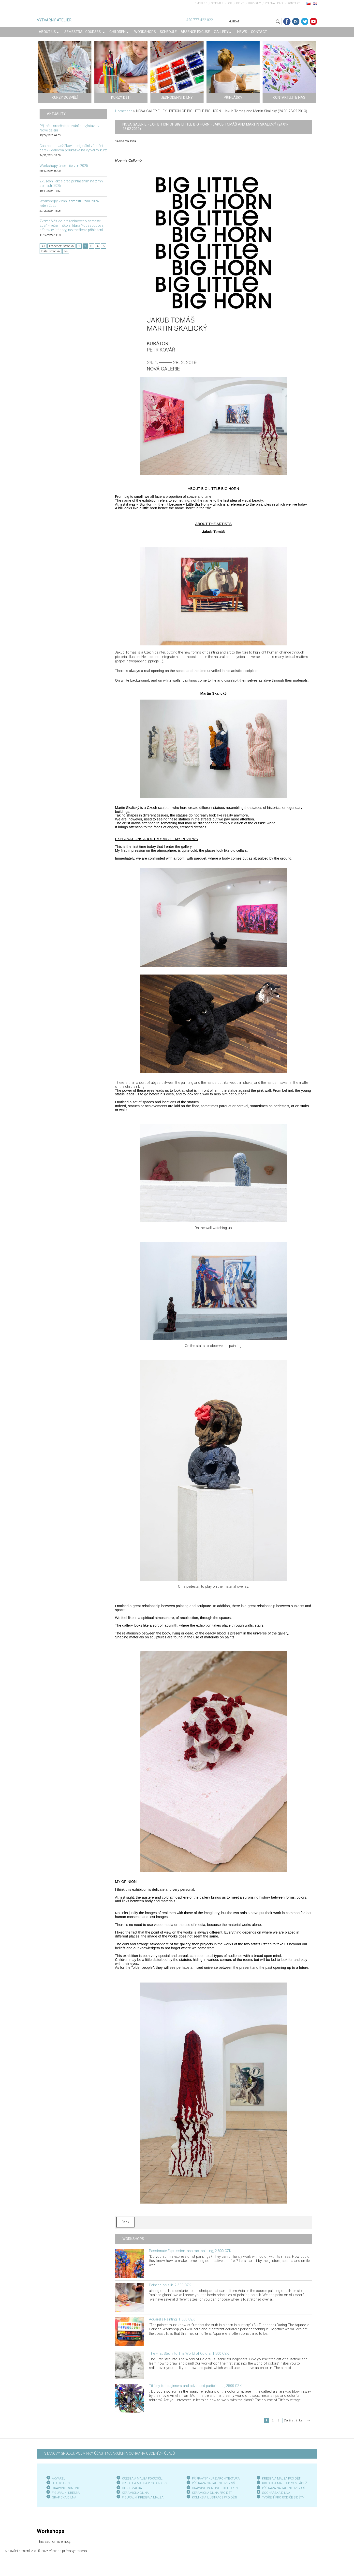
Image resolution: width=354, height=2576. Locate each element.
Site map (217, 3)
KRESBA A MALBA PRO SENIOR (143, 2483)
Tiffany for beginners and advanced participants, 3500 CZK (195, 2386)
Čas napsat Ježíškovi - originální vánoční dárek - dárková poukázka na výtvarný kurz (73, 148)
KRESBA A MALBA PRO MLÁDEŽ (284, 2483)
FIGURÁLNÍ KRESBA (66, 2493)
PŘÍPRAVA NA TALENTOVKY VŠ (213, 2483)
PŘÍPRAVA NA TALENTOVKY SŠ (283, 2488)
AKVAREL (58, 2478)
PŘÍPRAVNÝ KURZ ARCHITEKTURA (216, 2478)
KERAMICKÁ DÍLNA (135, 2493)
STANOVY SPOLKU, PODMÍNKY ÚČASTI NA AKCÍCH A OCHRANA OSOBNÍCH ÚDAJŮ (109, 2453)
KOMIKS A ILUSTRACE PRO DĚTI (214, 2497)
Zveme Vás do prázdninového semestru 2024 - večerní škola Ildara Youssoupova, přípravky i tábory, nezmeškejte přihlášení (72, 225)
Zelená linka (274, 3)
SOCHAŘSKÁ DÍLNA (276, 2493)
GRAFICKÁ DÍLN (63, 2497)
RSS (229, 3)
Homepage (199, 3)
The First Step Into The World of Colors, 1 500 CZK (189, 2354)
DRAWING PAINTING (66, 2488)
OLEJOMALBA (132, 2488)
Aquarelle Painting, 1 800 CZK (172, 2319)
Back (125, 2222)
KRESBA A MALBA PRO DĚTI (281, 2478)
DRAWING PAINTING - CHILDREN (215, 2488)
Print (240, 3)
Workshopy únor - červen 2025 (64, 166)
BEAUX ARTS (61, 2483)
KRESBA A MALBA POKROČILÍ (142, 2478)
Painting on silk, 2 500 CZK (170, 2285)
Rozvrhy (254, 3)
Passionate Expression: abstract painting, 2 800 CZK (190, 2251)
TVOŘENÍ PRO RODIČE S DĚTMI (283, 2497)
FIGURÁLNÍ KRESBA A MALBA (142, 2497)
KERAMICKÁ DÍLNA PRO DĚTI (212, 2493)
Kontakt (293, 3)
